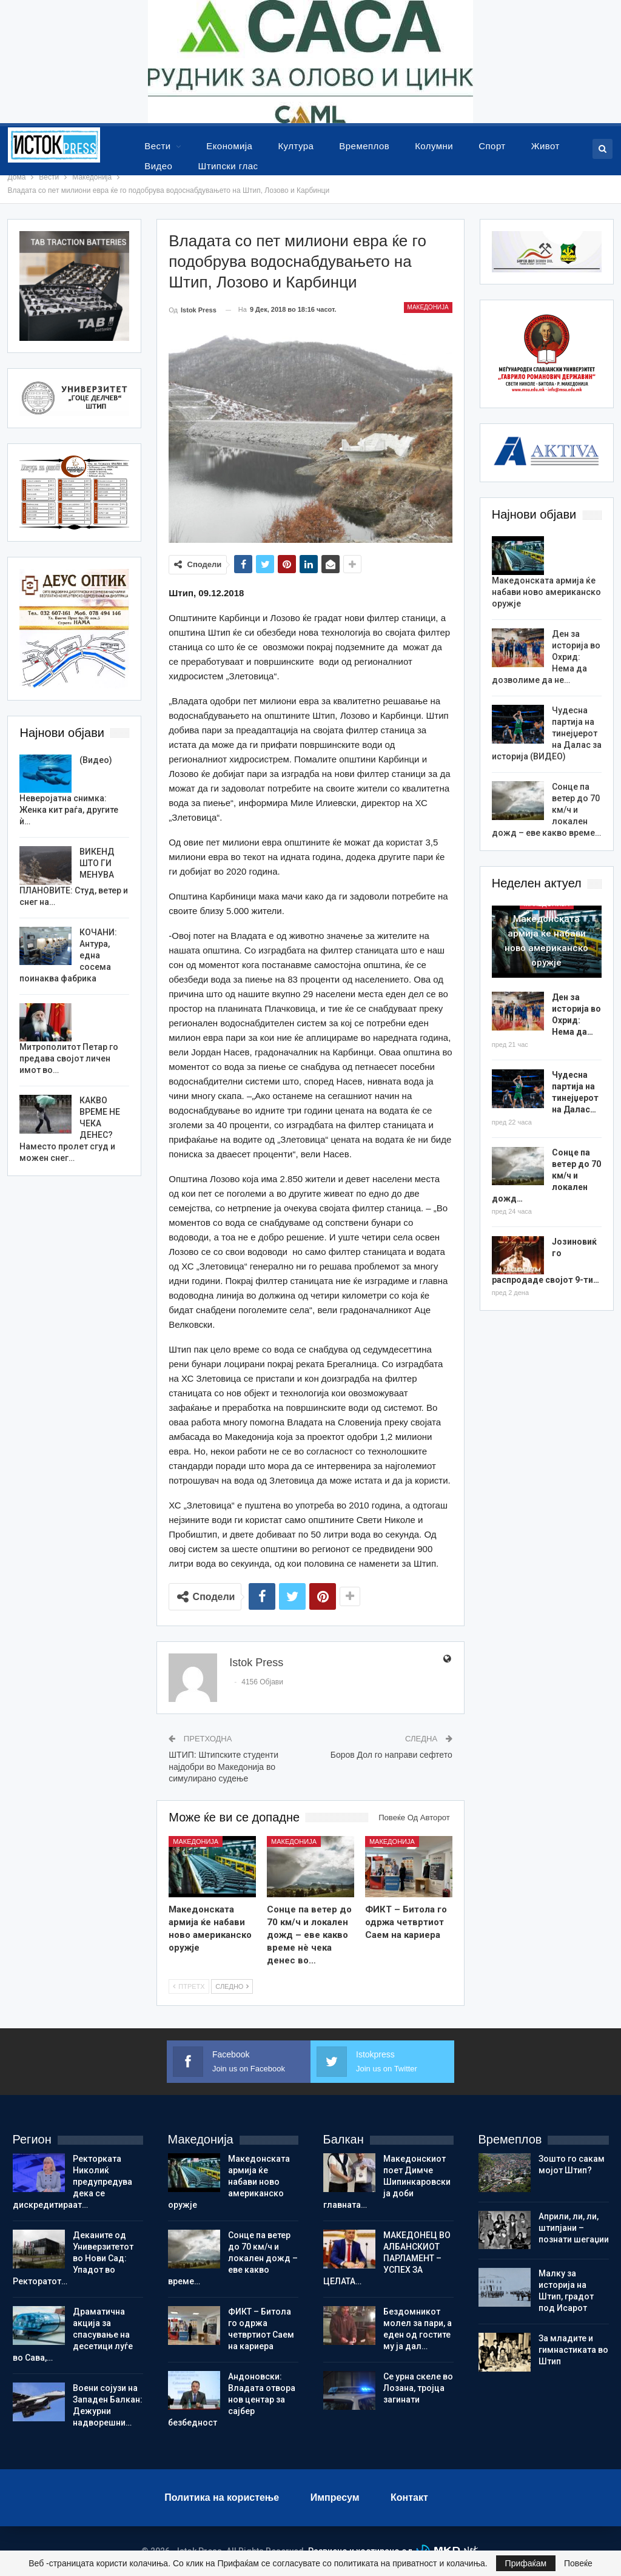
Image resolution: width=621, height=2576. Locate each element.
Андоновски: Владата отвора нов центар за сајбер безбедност (231, 2399)
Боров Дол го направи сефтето (391, 1755)
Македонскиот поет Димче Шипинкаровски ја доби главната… (387, 2182)
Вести (157, 146)
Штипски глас (228, 166)
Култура (296, 146)
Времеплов (364, 146)
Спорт (491, 146)
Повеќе (578, 2563)
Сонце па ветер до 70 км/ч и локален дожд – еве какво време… (233, 2258)
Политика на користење (221, 2497)
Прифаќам (526, 2563)
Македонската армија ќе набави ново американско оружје (546, 592)
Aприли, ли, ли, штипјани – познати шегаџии (574, 2227)
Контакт (409, 2497)
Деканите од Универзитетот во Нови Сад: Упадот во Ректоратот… (73, 2258)
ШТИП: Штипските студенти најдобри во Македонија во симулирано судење (223, 1766)
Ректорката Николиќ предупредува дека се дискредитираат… (72, 2182)
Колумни (434, 146)
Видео (158, 166)
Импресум (335, 2497)
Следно (232, 1986)
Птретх (188, 1986)
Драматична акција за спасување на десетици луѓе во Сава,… (73, 2334)
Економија (229, 146)
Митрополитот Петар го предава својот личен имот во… (68, 1058)
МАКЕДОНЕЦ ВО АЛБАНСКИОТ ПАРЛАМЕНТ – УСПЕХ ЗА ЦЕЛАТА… (387, 2258)
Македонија (428, 307)
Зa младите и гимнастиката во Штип (573, 2349)
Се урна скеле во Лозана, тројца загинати (418, 2388)
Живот (545, 146)
